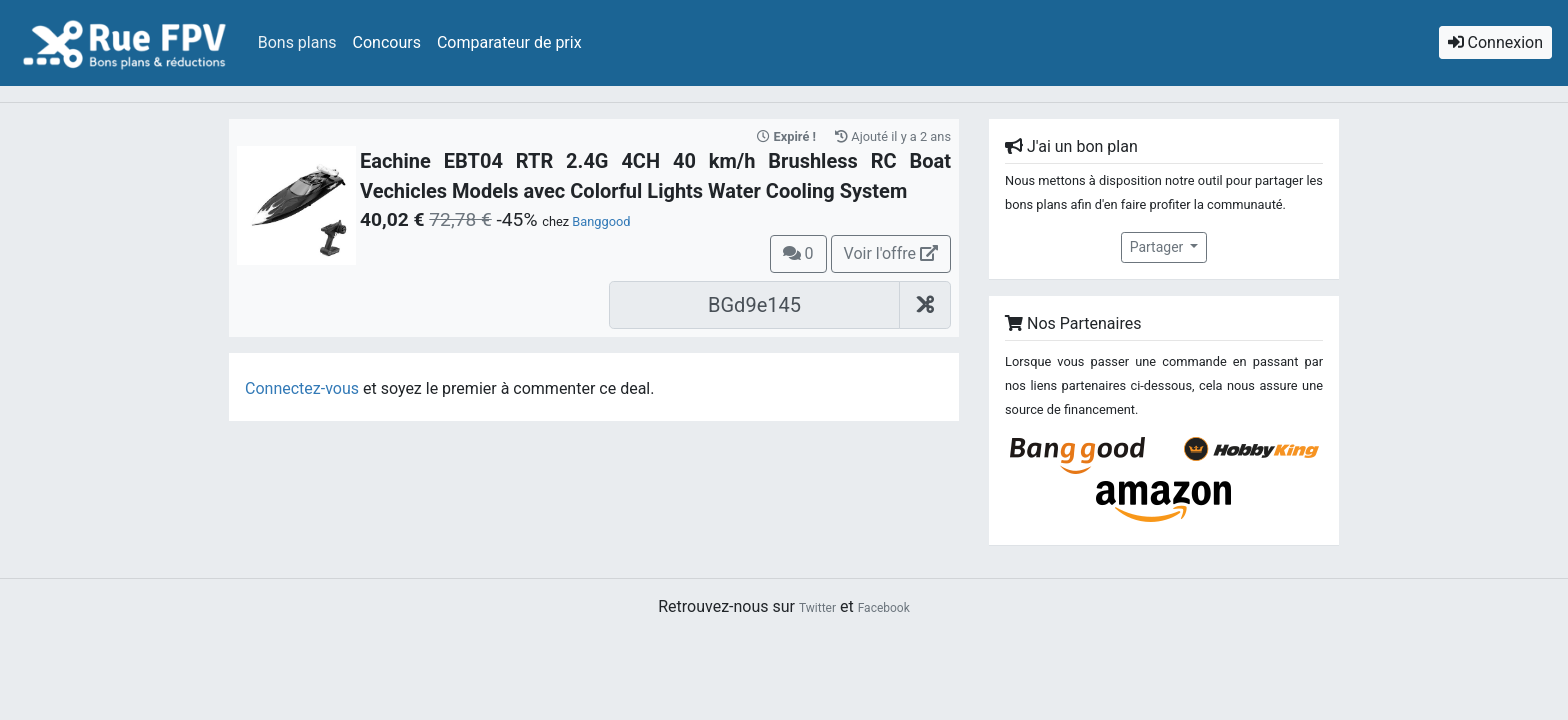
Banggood (601, 221)
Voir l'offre (891, 253)
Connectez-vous (302, 388)
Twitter (817, 608)
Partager (1158, 247)
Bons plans (297, 42)
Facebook (884, 608)
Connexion (1495, 42)
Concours (387, 42)
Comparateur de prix (509, 42)
